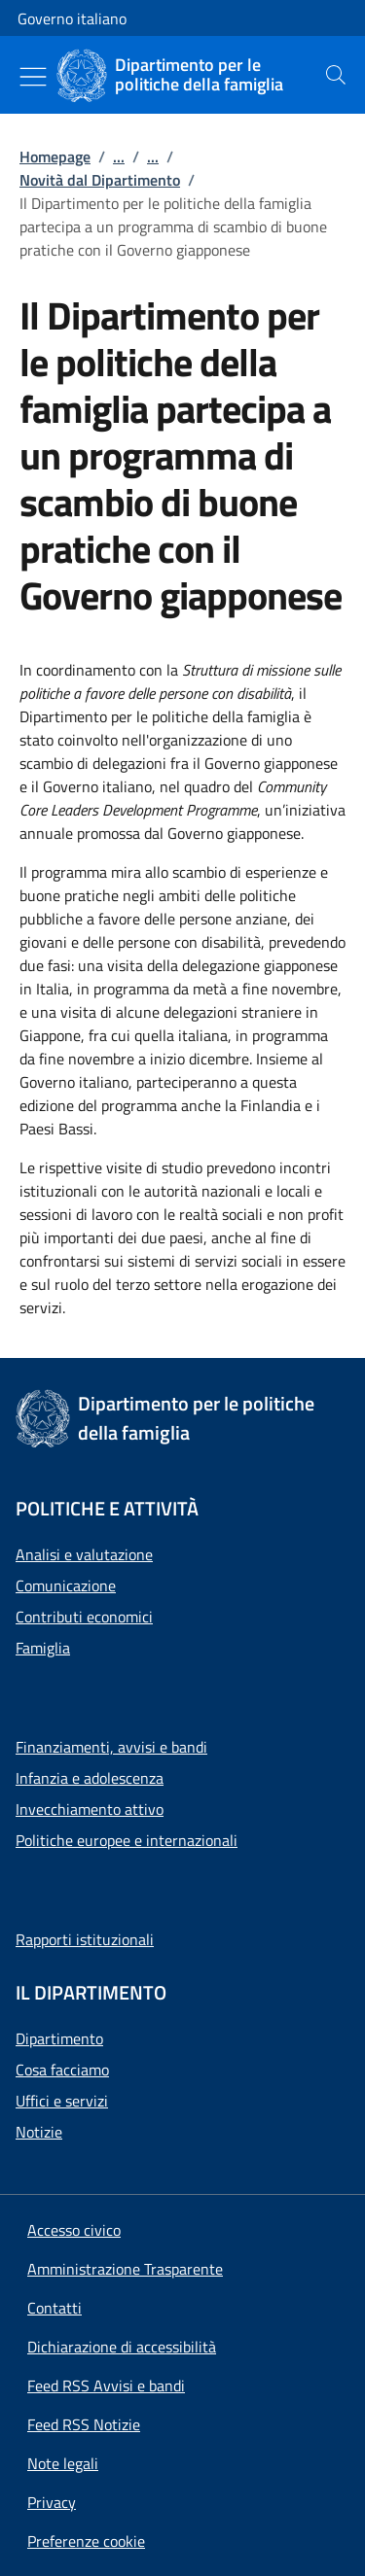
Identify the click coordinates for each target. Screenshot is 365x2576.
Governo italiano (72, 18)
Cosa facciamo (62, 2069)
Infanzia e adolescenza (90, 1778)
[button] (86, 2541)
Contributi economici (84, 1616)
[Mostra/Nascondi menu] (33, 76)
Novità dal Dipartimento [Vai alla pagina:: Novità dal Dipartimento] (99, 179)
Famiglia (43, 1647)
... (119, 156)
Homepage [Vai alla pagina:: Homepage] (55, 156)
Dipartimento (59, 2038)
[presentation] (335, 75)
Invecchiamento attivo (90, 1809)
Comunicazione (66, 1585)
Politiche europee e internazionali (126, 1840)
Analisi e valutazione (84, 1554)
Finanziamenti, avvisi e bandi (111, 1746)
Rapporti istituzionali (85, 1939)
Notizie (39, 2131)
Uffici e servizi (62, 2100)
